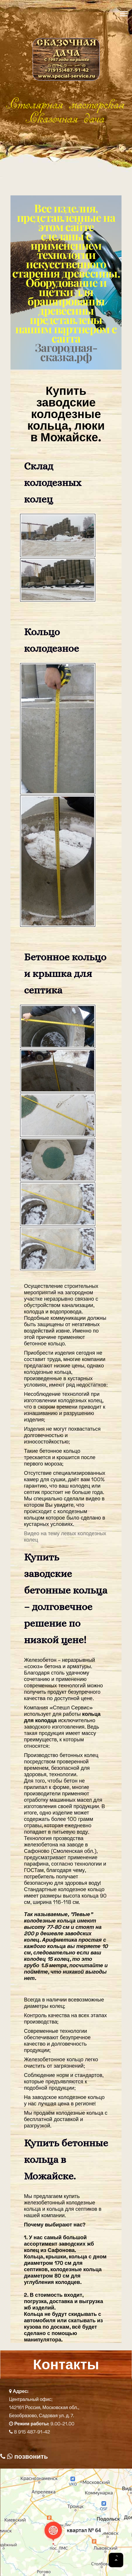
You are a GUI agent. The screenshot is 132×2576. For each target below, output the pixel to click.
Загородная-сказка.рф (66, 352)
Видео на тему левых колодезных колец (65, 1536)
